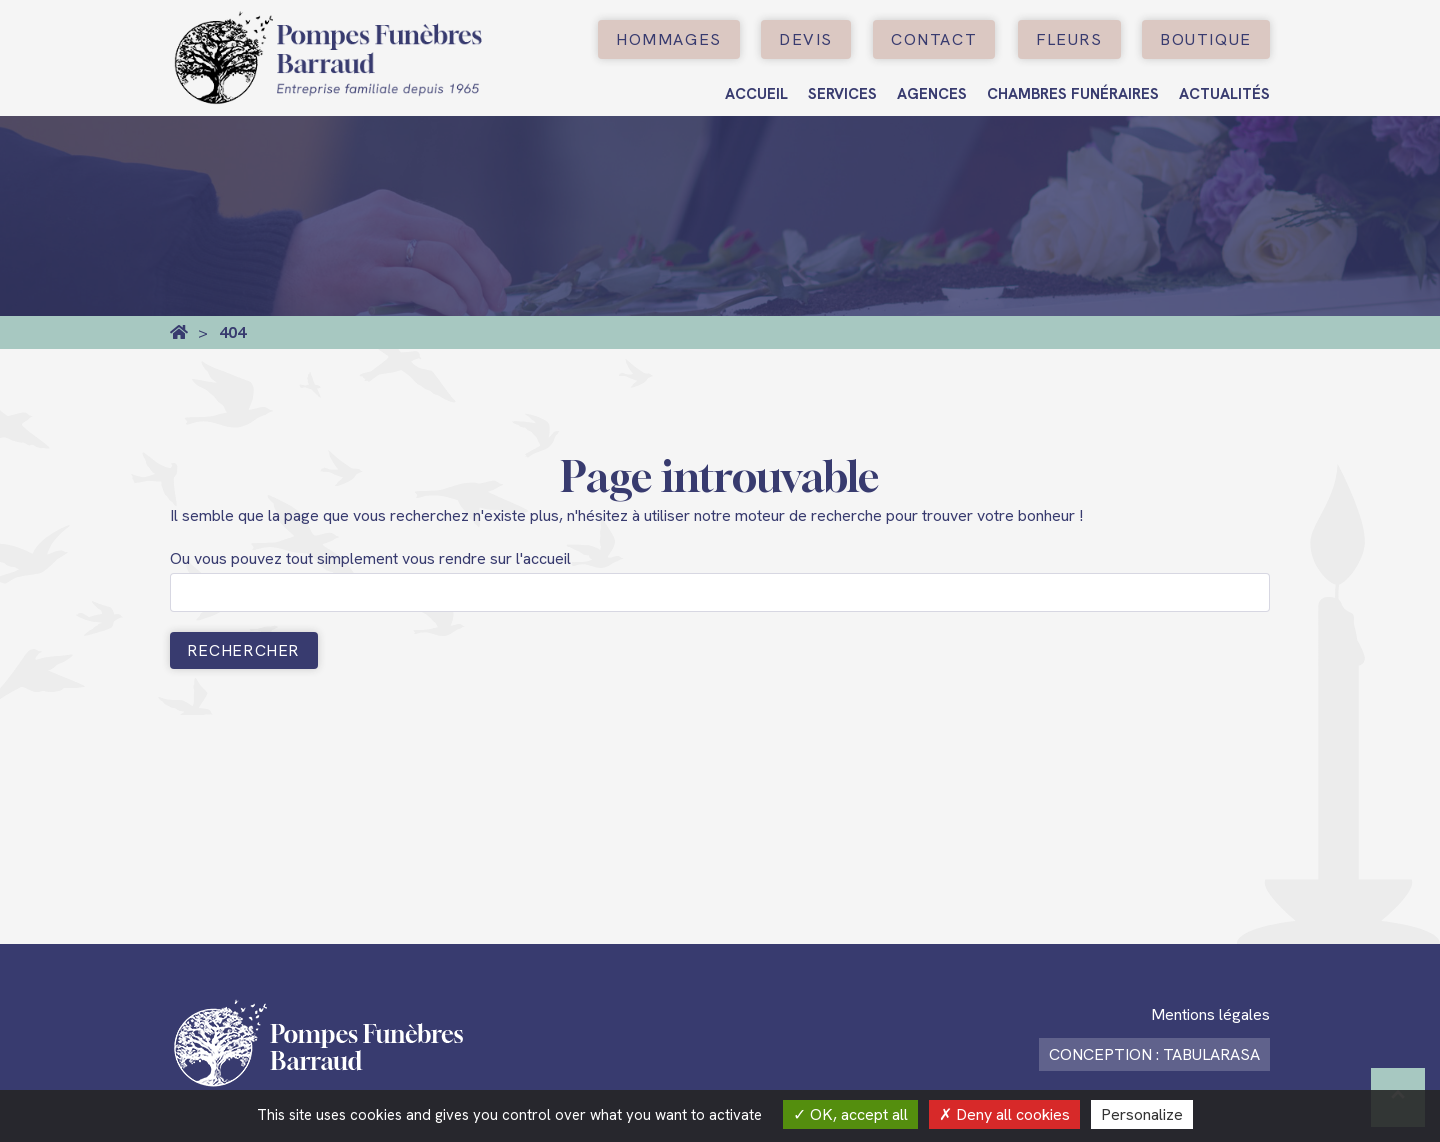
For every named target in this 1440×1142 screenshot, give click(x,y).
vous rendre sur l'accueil (486, 558)
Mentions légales (1210, 1014)
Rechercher (244, 650)
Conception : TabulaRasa (1154, 1054)
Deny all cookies (1004, 1114)
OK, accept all (850, 1114)
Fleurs (1069, 39)
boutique (1206, 39)
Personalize (1142, 1114)
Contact (934, 39)
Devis (806, 39)
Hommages (669, 39)
